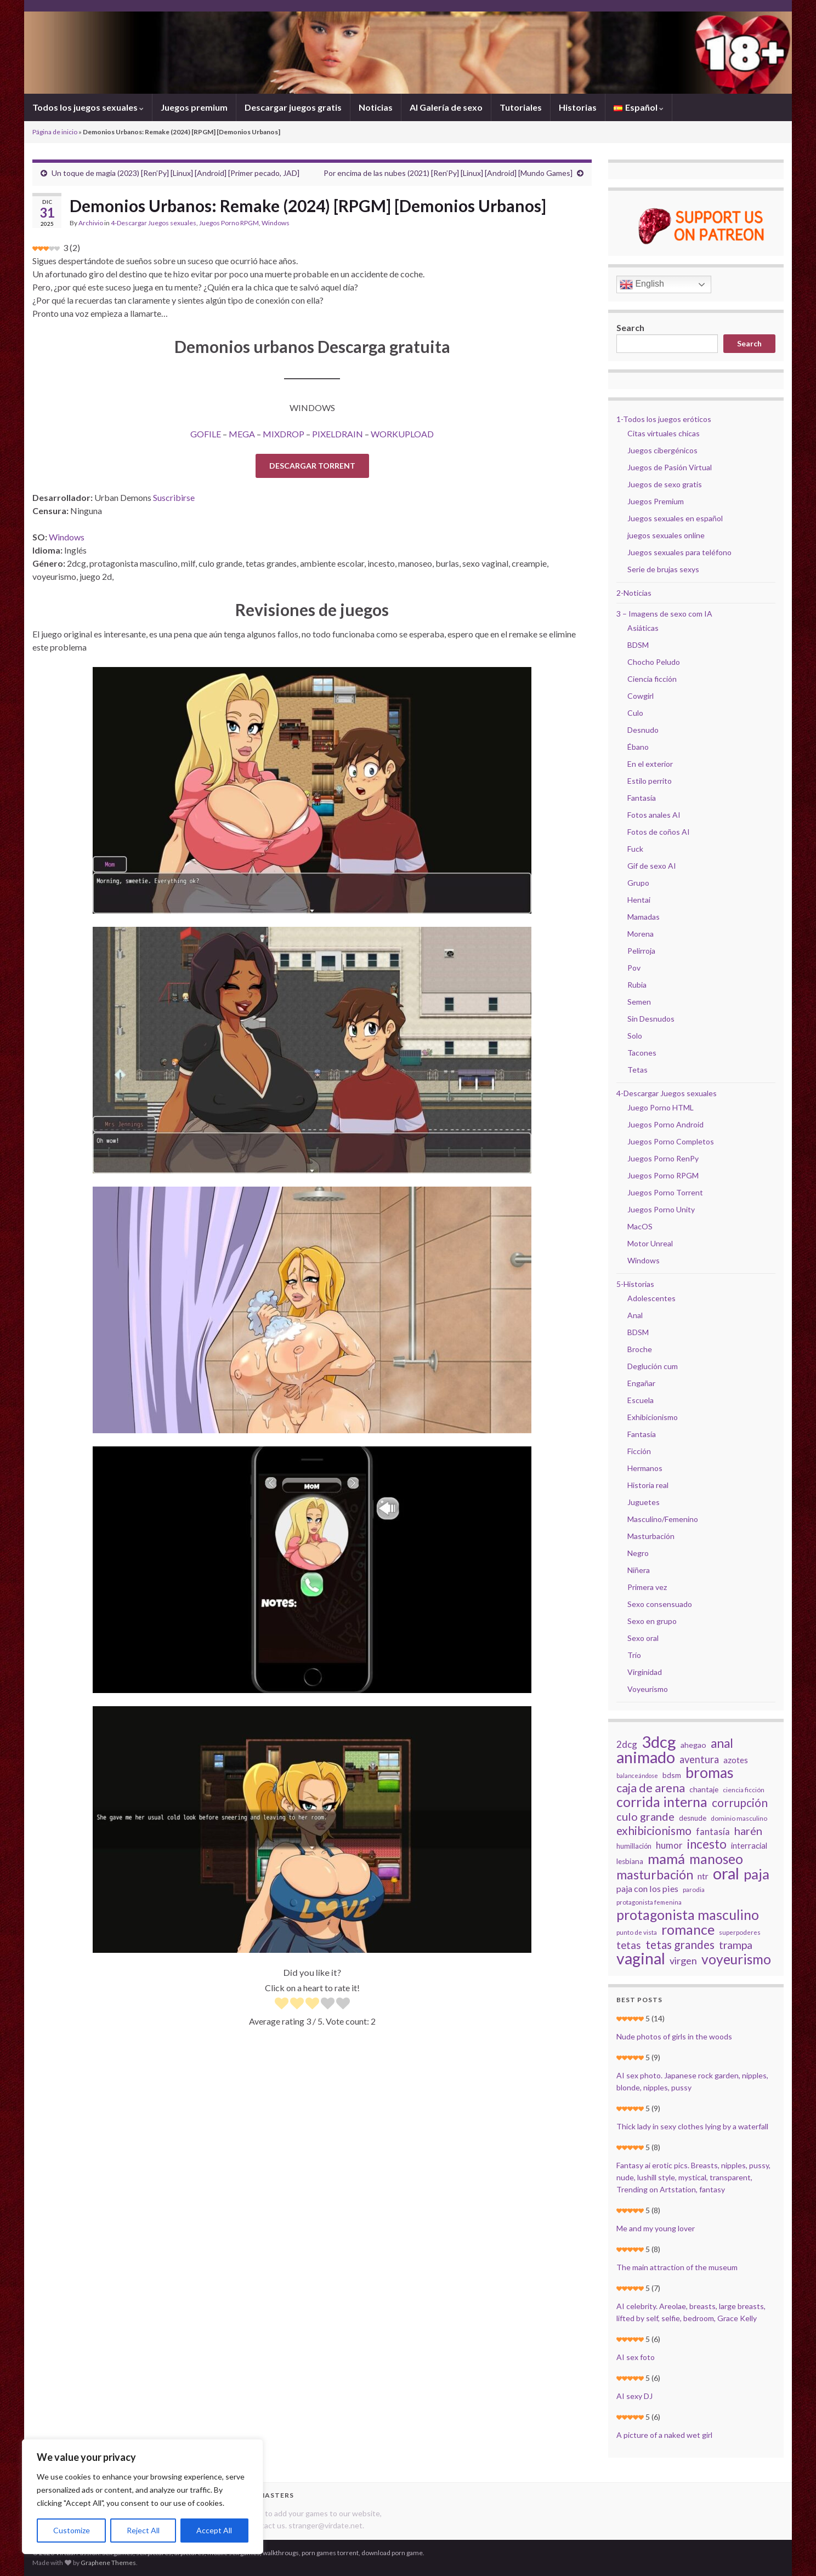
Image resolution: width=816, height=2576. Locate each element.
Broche (639, 1349)
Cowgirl (640, 695)
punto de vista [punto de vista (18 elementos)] (636, 1932)
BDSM (638, 644)
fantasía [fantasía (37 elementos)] (713, 1831)
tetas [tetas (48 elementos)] (628, 1945)
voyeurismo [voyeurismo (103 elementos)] (736, 1959)
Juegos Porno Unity (661, 1209)
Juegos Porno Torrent (665, 1192)
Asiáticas (643, 627)
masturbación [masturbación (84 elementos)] (654, 1874)
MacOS (640, 1226)
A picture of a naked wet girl (664, 2435)
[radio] (281, 2005)
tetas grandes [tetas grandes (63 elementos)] (680, 1945)
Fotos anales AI (654, 814)
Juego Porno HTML (660, 1107)
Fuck (635, 848)
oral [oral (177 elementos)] (726, 1873)
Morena (640, 933)
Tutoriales (521, 107)
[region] (142, 2496)
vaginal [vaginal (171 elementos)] (640, 1958)
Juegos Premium (655, 501)
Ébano (638, 746)
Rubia (637, 984)
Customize (71, 2530)
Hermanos (644, 1468)
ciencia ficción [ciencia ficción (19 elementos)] (743, 1790)
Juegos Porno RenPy (663, 1158)
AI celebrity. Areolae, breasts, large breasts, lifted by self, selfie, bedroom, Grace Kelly (691, 2312)
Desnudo (643, 729)
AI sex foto (635, 2357)
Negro (638, 1553)
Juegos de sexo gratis (664, 484)
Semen (639, 1001)
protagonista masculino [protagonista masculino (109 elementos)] (687, 1914)
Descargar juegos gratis (293, 107)
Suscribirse (174, 497)
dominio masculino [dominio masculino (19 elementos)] (739, 1818)
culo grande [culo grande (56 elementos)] (645, 1816)
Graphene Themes (108, 2562)
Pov (634, 967)
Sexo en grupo (652, 1621)
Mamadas (643, 916)
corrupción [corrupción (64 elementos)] (740, 1803)
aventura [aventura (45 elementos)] (699, 1759)
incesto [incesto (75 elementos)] (707, 1844)
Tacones (641, 1052)
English (642, 284)
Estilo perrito (649, 780)
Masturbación (651, 1536)
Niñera (638, 1570)
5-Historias (635, 1284)
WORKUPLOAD (402, 434)
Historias (578, 107)
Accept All (214, 2530)
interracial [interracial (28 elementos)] (749, 1845)
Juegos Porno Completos (670, 1141)
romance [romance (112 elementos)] (688, 1929)
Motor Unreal (650, 1243)
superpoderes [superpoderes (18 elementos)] (740, 1932)
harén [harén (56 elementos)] (748, 1831)
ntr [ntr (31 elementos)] (703, 1876)
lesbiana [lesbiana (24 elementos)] (629, 1861)
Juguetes (643, 1502)
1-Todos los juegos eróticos (663, 419)
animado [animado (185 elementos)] (645, 1757)
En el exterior (650, 763)
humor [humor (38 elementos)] (669, 1845)
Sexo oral (643, 1638)
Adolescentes (651, 1298)
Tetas (637, 1069)
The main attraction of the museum (677, 2267)
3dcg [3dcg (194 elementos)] (659, 1742)
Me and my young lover (655, 2228)
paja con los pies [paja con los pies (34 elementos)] (647, 1888)
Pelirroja (641, 950)
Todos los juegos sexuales (88, 107)
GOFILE (205, 434)
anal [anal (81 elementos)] (722, 1743)
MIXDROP (283, 434)
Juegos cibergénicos (662, 450)
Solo (634, 1035)
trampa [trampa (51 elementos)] (735, 1945)
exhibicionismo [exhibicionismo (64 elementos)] (654, 1831)
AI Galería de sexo (446, 107)
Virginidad (644, 1672)
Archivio (90, 223)
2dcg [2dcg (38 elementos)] (626, 1744)
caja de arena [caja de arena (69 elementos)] (650, 1788)
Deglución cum (652, 1366)
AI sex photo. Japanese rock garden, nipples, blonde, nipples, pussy (692, 2081)
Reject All (143, 2530)
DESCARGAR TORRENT (312, 465)
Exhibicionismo (652, 1417)
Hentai (638, 899)
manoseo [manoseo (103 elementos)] (716, 1859)
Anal (635, 1315)
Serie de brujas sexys (663, 569)
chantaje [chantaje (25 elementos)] (703, 1789)
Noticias (376, 107)
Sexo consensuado (659, 1604)
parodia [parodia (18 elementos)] (694, 1889)
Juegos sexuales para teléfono (679, 552)
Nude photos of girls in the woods (674, 2036)
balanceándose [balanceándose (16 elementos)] (637, 1775)
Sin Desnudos (651, 1018)
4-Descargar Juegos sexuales (153, 223)
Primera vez (647, 1587)
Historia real (647, 1485)
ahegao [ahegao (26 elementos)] (693, 1744)
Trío (634, 1655)
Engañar (641, 1383)
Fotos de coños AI (658, 831)
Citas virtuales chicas (663, 433)
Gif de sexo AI (651, 865)
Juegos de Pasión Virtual (669, 467)
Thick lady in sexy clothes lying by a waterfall (692, 2126)
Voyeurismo (647, 1689)
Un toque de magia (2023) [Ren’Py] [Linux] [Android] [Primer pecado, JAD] (175, 173)
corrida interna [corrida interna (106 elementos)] (661, 1802)
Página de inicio (54, 132)
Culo (635, 712)
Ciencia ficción (652, 678)
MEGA (242, 434)
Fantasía (641, 797)
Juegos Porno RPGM (229, 223)
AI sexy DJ (634, 2396)
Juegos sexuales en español (675, 518)
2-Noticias (633, 592)
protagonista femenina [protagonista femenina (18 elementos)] (649, 1902)
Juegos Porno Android (665, 1124)
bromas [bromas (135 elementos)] (709, 1772)
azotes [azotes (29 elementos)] (735, 1760)
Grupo (638, 882)
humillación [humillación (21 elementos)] (633, 1846)
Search (630, 327)
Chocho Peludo (653, 661)
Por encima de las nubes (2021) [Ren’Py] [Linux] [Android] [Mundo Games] (448, 173)
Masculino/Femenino (662, 1519)
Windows (276, 223)
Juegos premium (194, 107)
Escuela (640, 1400)
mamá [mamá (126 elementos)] (666, 1859)
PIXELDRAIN (337, 434)
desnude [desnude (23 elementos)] (692, 1818)
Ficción (639, 1451)
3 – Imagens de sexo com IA (664, 613)
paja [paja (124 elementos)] (756, 1874)
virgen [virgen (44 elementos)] (683, 1960)
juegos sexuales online (666, 535)
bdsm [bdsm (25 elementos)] (671, 1775)
